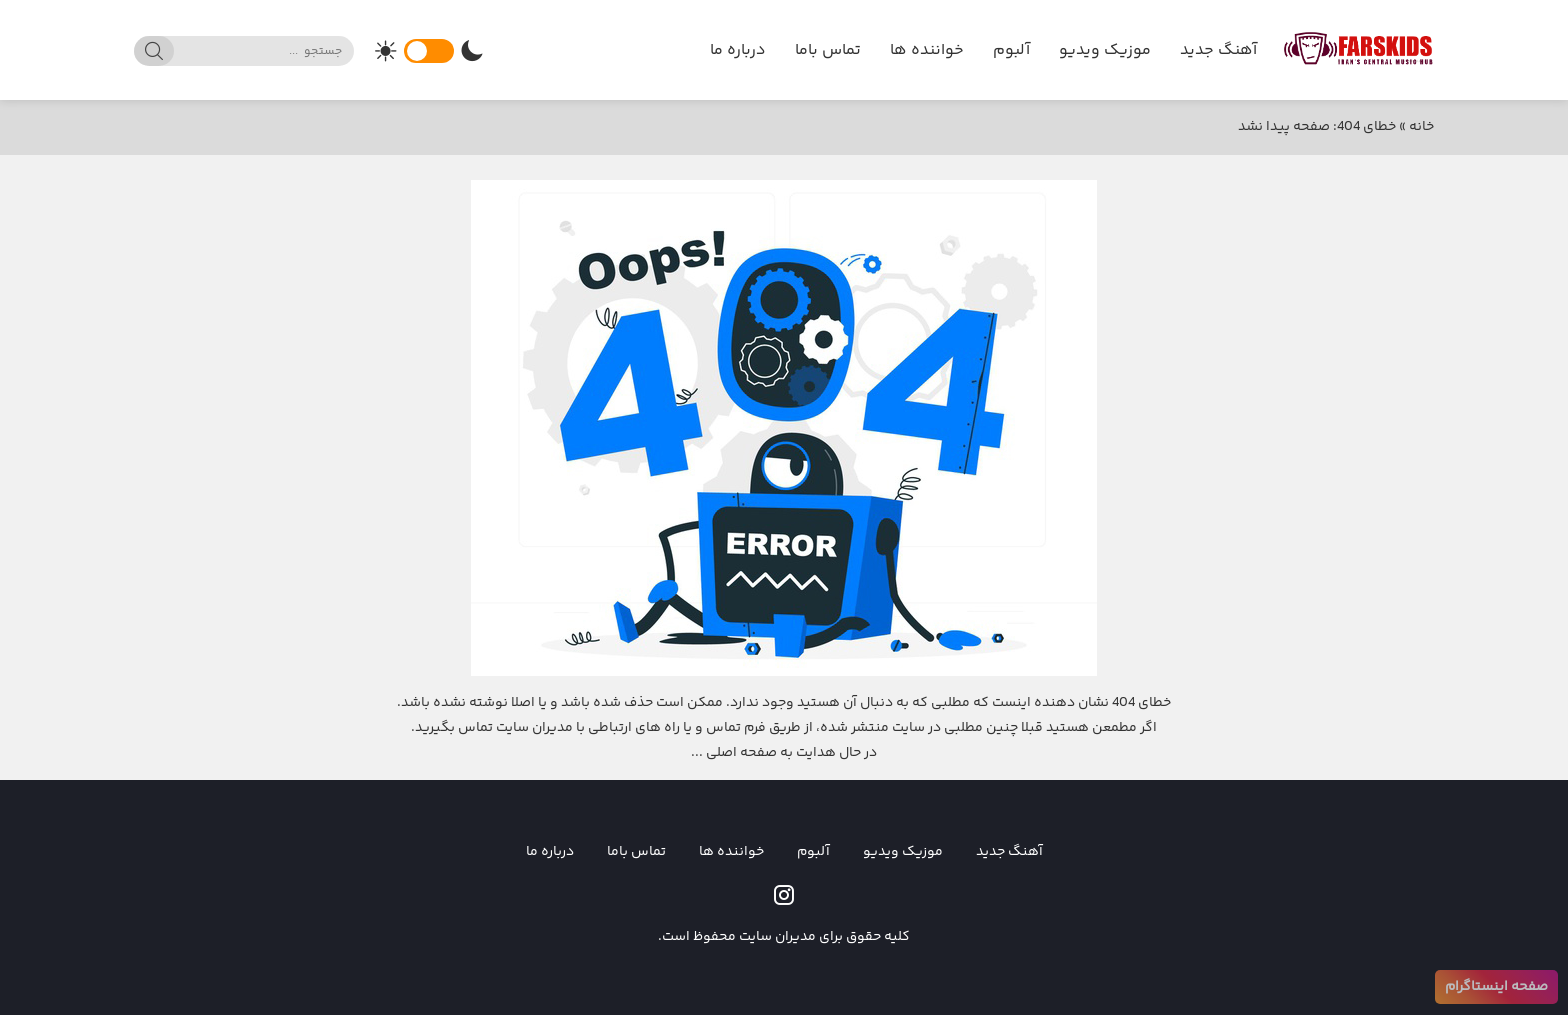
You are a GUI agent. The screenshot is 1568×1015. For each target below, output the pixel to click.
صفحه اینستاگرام (1496, 987)
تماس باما (828, 50)
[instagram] (784, 895)
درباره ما (738, 50)
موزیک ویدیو (1105, 50)
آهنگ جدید (1218, 50)
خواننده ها (927, 50)
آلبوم (1011, 50)
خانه (1421, 127)
